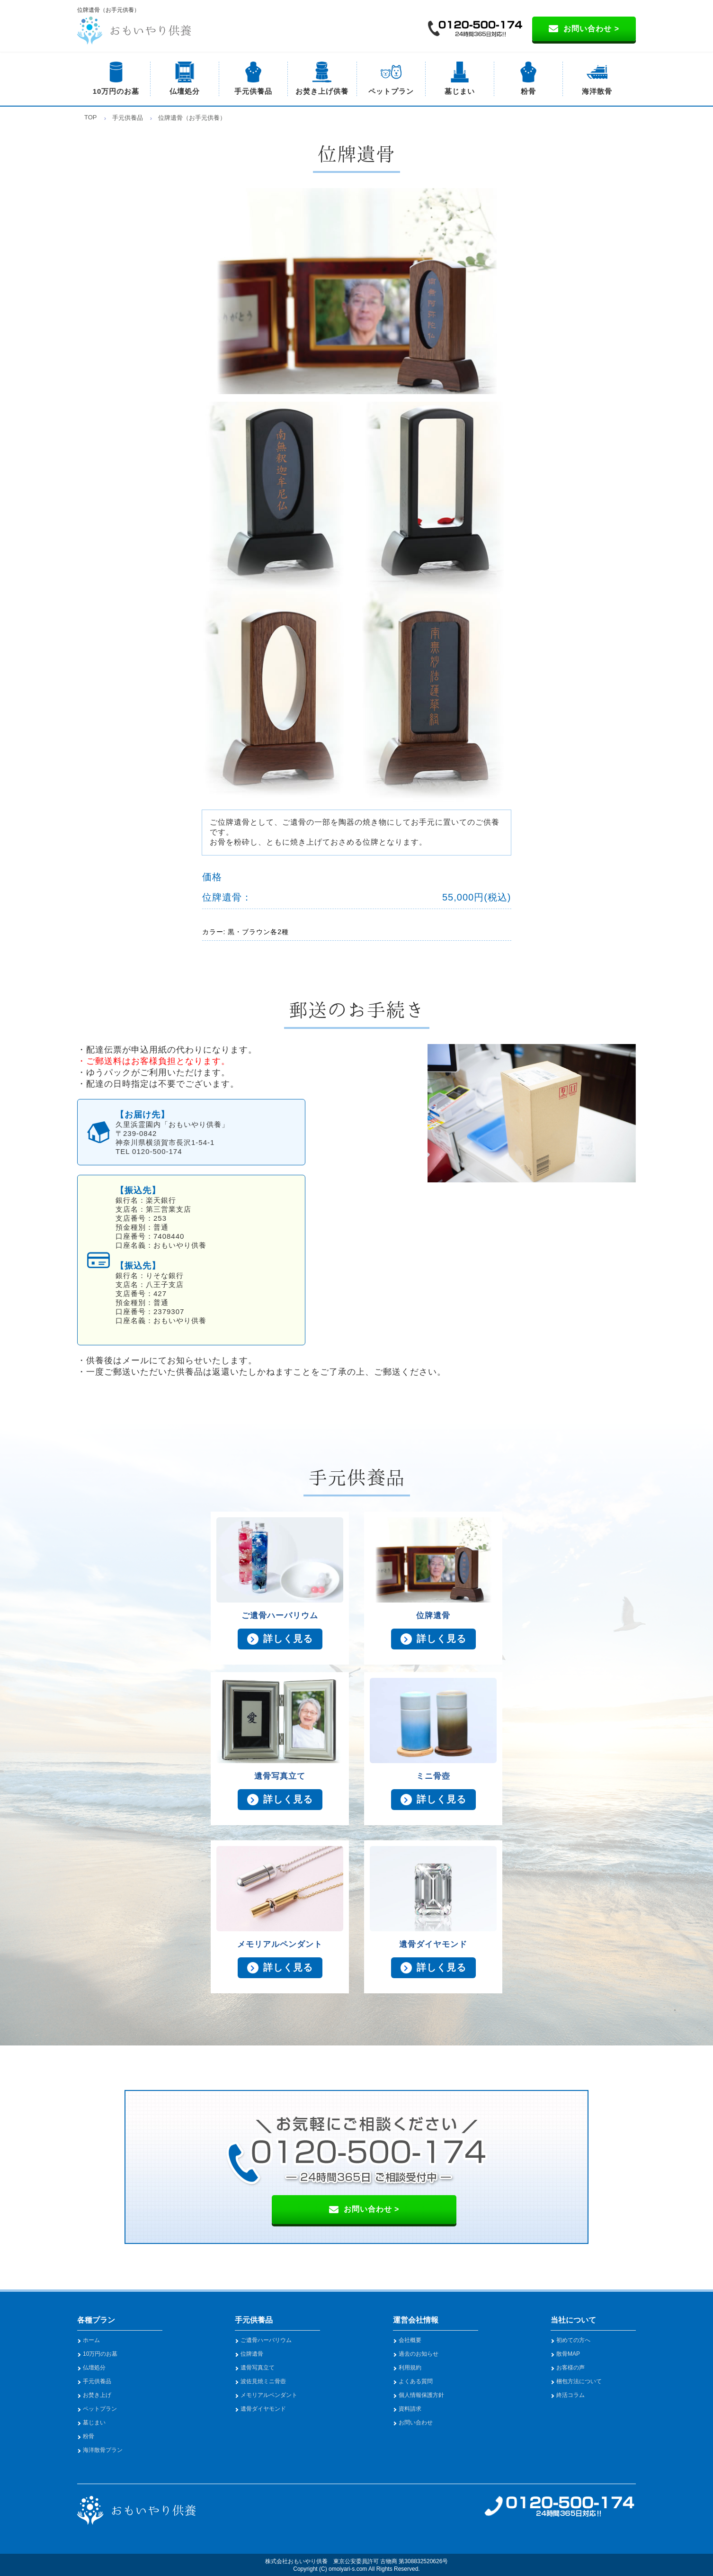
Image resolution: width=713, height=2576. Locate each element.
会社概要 (410, 2340)
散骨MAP (568, 2354)
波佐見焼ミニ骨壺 (263, 2381)
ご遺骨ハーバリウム (266, 2340)
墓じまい (460, 91)
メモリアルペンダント (269, 2395)
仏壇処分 (184, 91)
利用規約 (410, 2367)
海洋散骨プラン (103, 2450)
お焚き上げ (97, 2395)
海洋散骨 (597, 91)
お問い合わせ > (591, 29)
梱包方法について (579, 2381)
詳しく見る (288, 1638)
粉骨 (528, 91)
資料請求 (410, 2408)
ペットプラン (391, 91)
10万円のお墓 (116, 91)
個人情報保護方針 (421, 2395)
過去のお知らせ (418, 2354)
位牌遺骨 (252, 2354)
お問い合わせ (416, 2422)
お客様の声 (570, 2367)
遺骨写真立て (258, 2367)
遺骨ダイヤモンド (263, 2408)
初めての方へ (573, 2340)
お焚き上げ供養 (321, 91)
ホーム (91, 2340)
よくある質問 (416, 2381)
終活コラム (570, 2395)
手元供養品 (253, 91)
